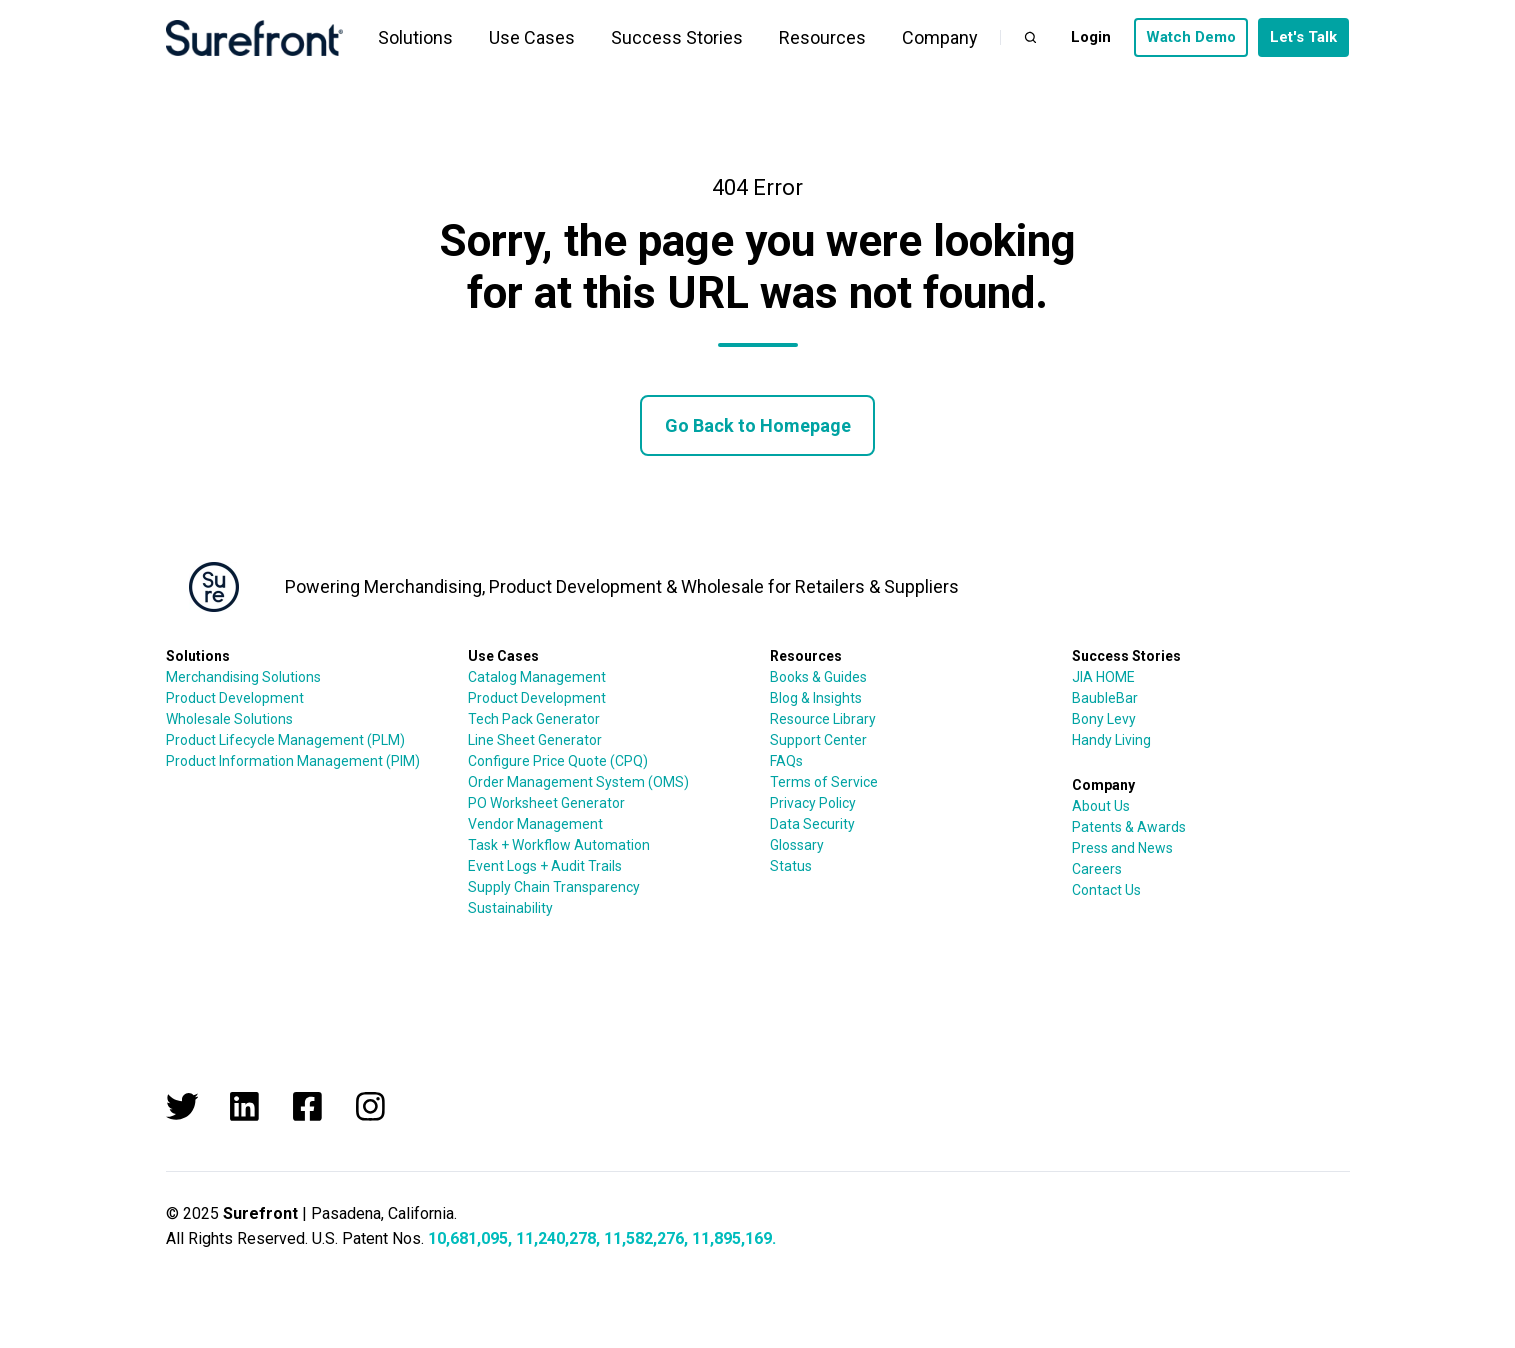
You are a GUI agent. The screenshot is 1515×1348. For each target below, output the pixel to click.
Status (791, 866)
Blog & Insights (816, 698)
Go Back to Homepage (758, 425)
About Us (1101, 806)
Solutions (415, 37)
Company (940, 37)
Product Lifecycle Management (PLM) (285, 740)
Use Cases (532, 37)
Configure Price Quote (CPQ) (558, 761)
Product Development (235, 698)
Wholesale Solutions (229, 719)
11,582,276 (644, 1238)
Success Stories (677, 37)
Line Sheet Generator (535, 740)
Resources (822, 37)
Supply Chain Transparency (554, 887)
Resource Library (823, 719)
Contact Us (1106, 890)
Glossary (797, 845)
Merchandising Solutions (243, 677)
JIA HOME (1103, 677)
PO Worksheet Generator (546, 803)
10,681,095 (468, 1238)
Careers (1097, 869)
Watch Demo (1191, 37)
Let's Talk (1303, 37)
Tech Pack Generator (534, 719)
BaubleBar (1105, 698)
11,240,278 (556, 1238)
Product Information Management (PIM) (293, 761)
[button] (1030, 37)
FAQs (786, 761)
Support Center (818, 740)
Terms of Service (824, 782)
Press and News (1122, 848)
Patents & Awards (1129, 827)
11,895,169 (732, 1238)
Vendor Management (535, 824)
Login (1091, 37)
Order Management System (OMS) (578, 782)
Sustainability (510, 908)
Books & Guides (818, 677)
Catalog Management (537, 677)
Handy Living (1111, 740)
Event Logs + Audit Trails (545, 866)
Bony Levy (1104, 719)
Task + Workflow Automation (559, 845)
